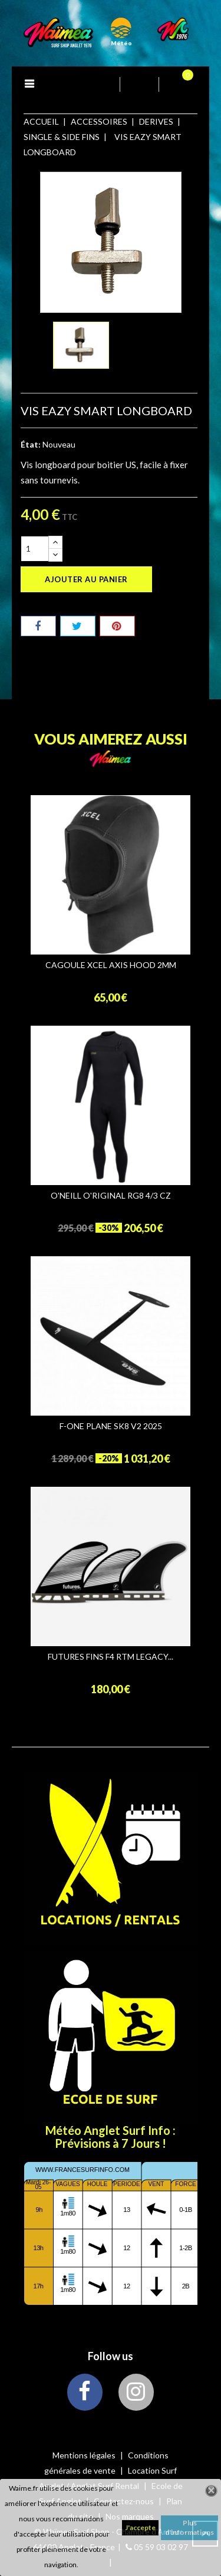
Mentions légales (84, 2455)
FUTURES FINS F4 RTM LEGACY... (110, 1656)
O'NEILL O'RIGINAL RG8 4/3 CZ (111, 1195)
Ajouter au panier (86, 579)
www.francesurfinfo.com (82, 2169)
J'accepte (140, 2527)
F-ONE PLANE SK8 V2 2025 (111, 1426)
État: (31, 444)
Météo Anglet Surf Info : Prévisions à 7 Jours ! (110, 2136)
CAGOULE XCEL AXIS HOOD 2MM (110, 965)
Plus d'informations (189, 2527)
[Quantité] (35, 549)
